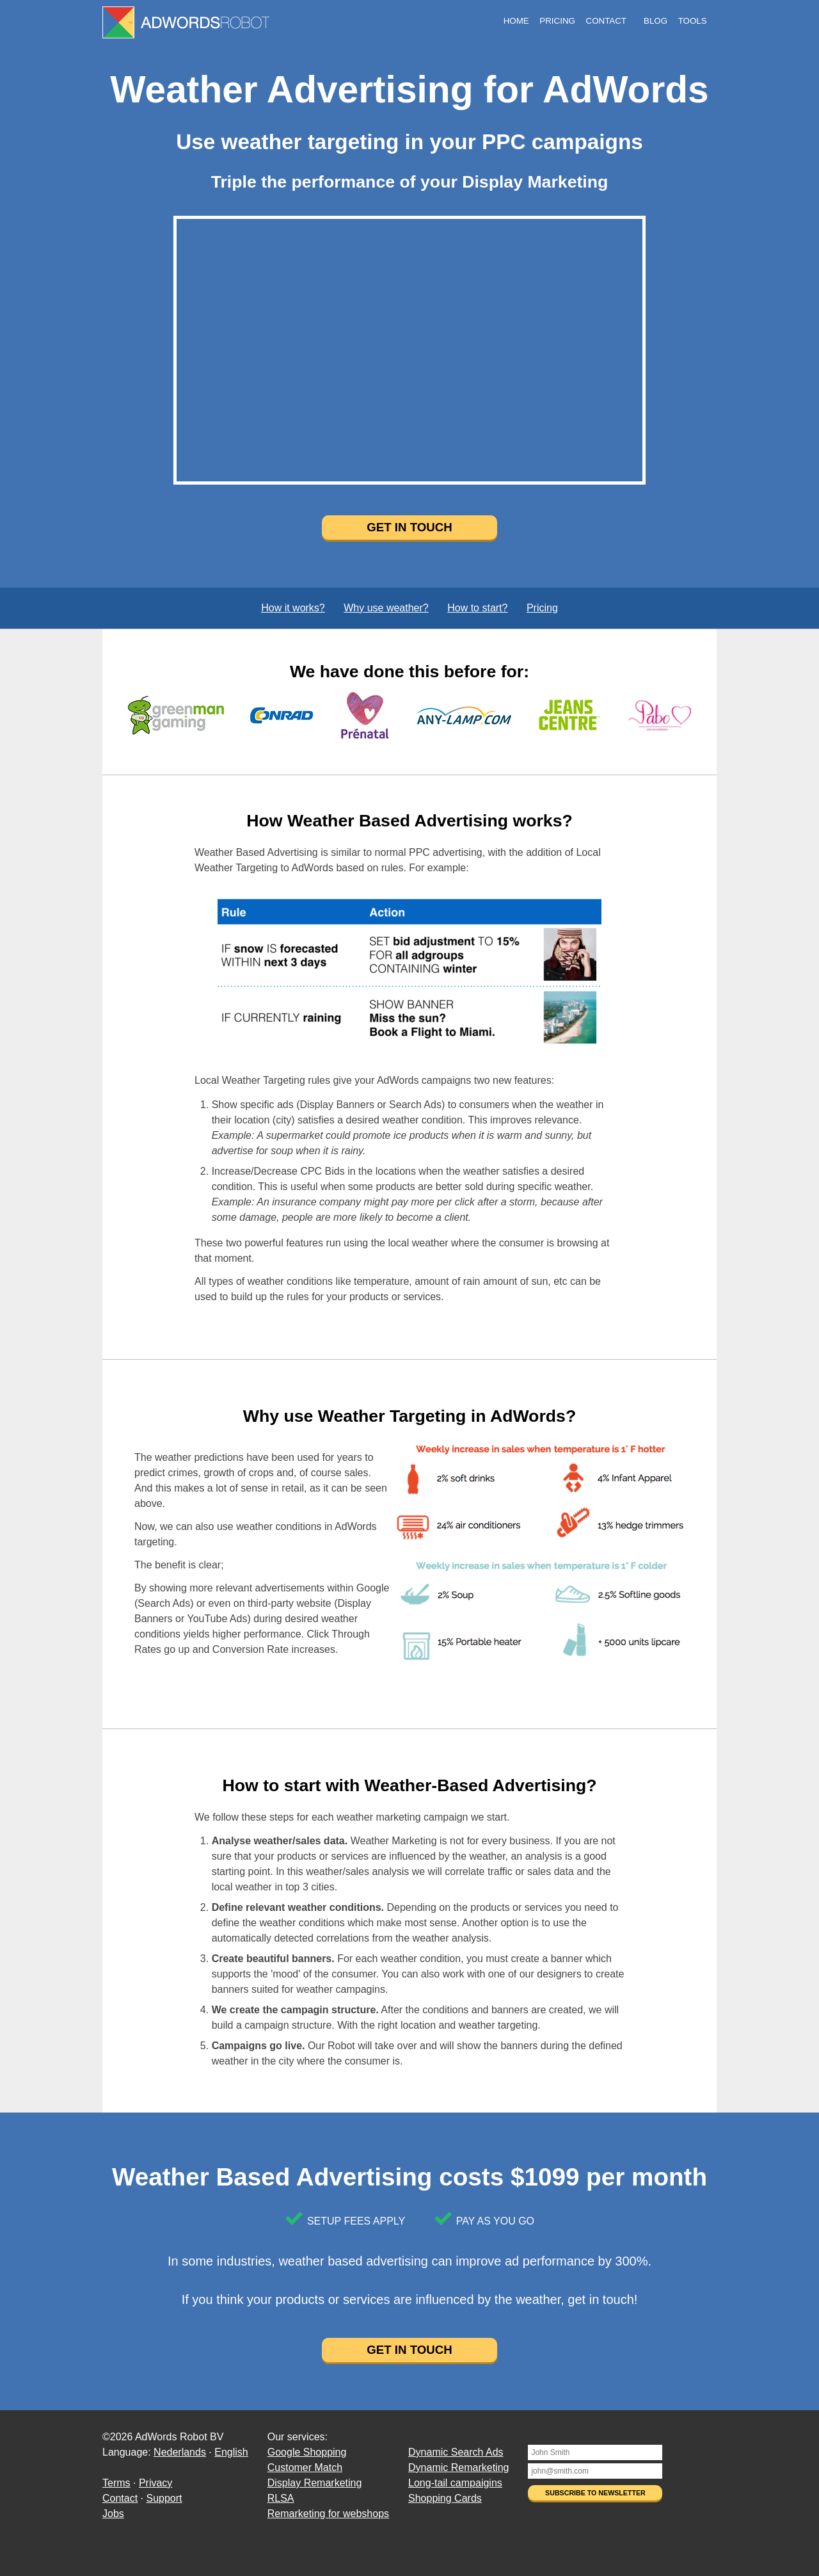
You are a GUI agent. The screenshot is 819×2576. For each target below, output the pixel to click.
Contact (606, 21)
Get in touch (409, 527)
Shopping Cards (445, 2498)
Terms (116, 2482)
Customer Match (304, 2467)
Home (516, 21)
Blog (655, 21)
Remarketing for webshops (328, 2513)
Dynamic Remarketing (458, 2467)
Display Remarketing (314, 2482)
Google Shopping (307, 2452)
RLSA (280, 2498)
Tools (692, 21)
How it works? (293, 607)
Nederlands (180, 2452)
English (231, 2452)
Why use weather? (386, 607)
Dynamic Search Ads (456, 2452)
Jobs (113, 2513)
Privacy (155, 2482)
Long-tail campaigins (455, 2482)
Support (164, 2498)
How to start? (477, 607)
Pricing (557, 21)
